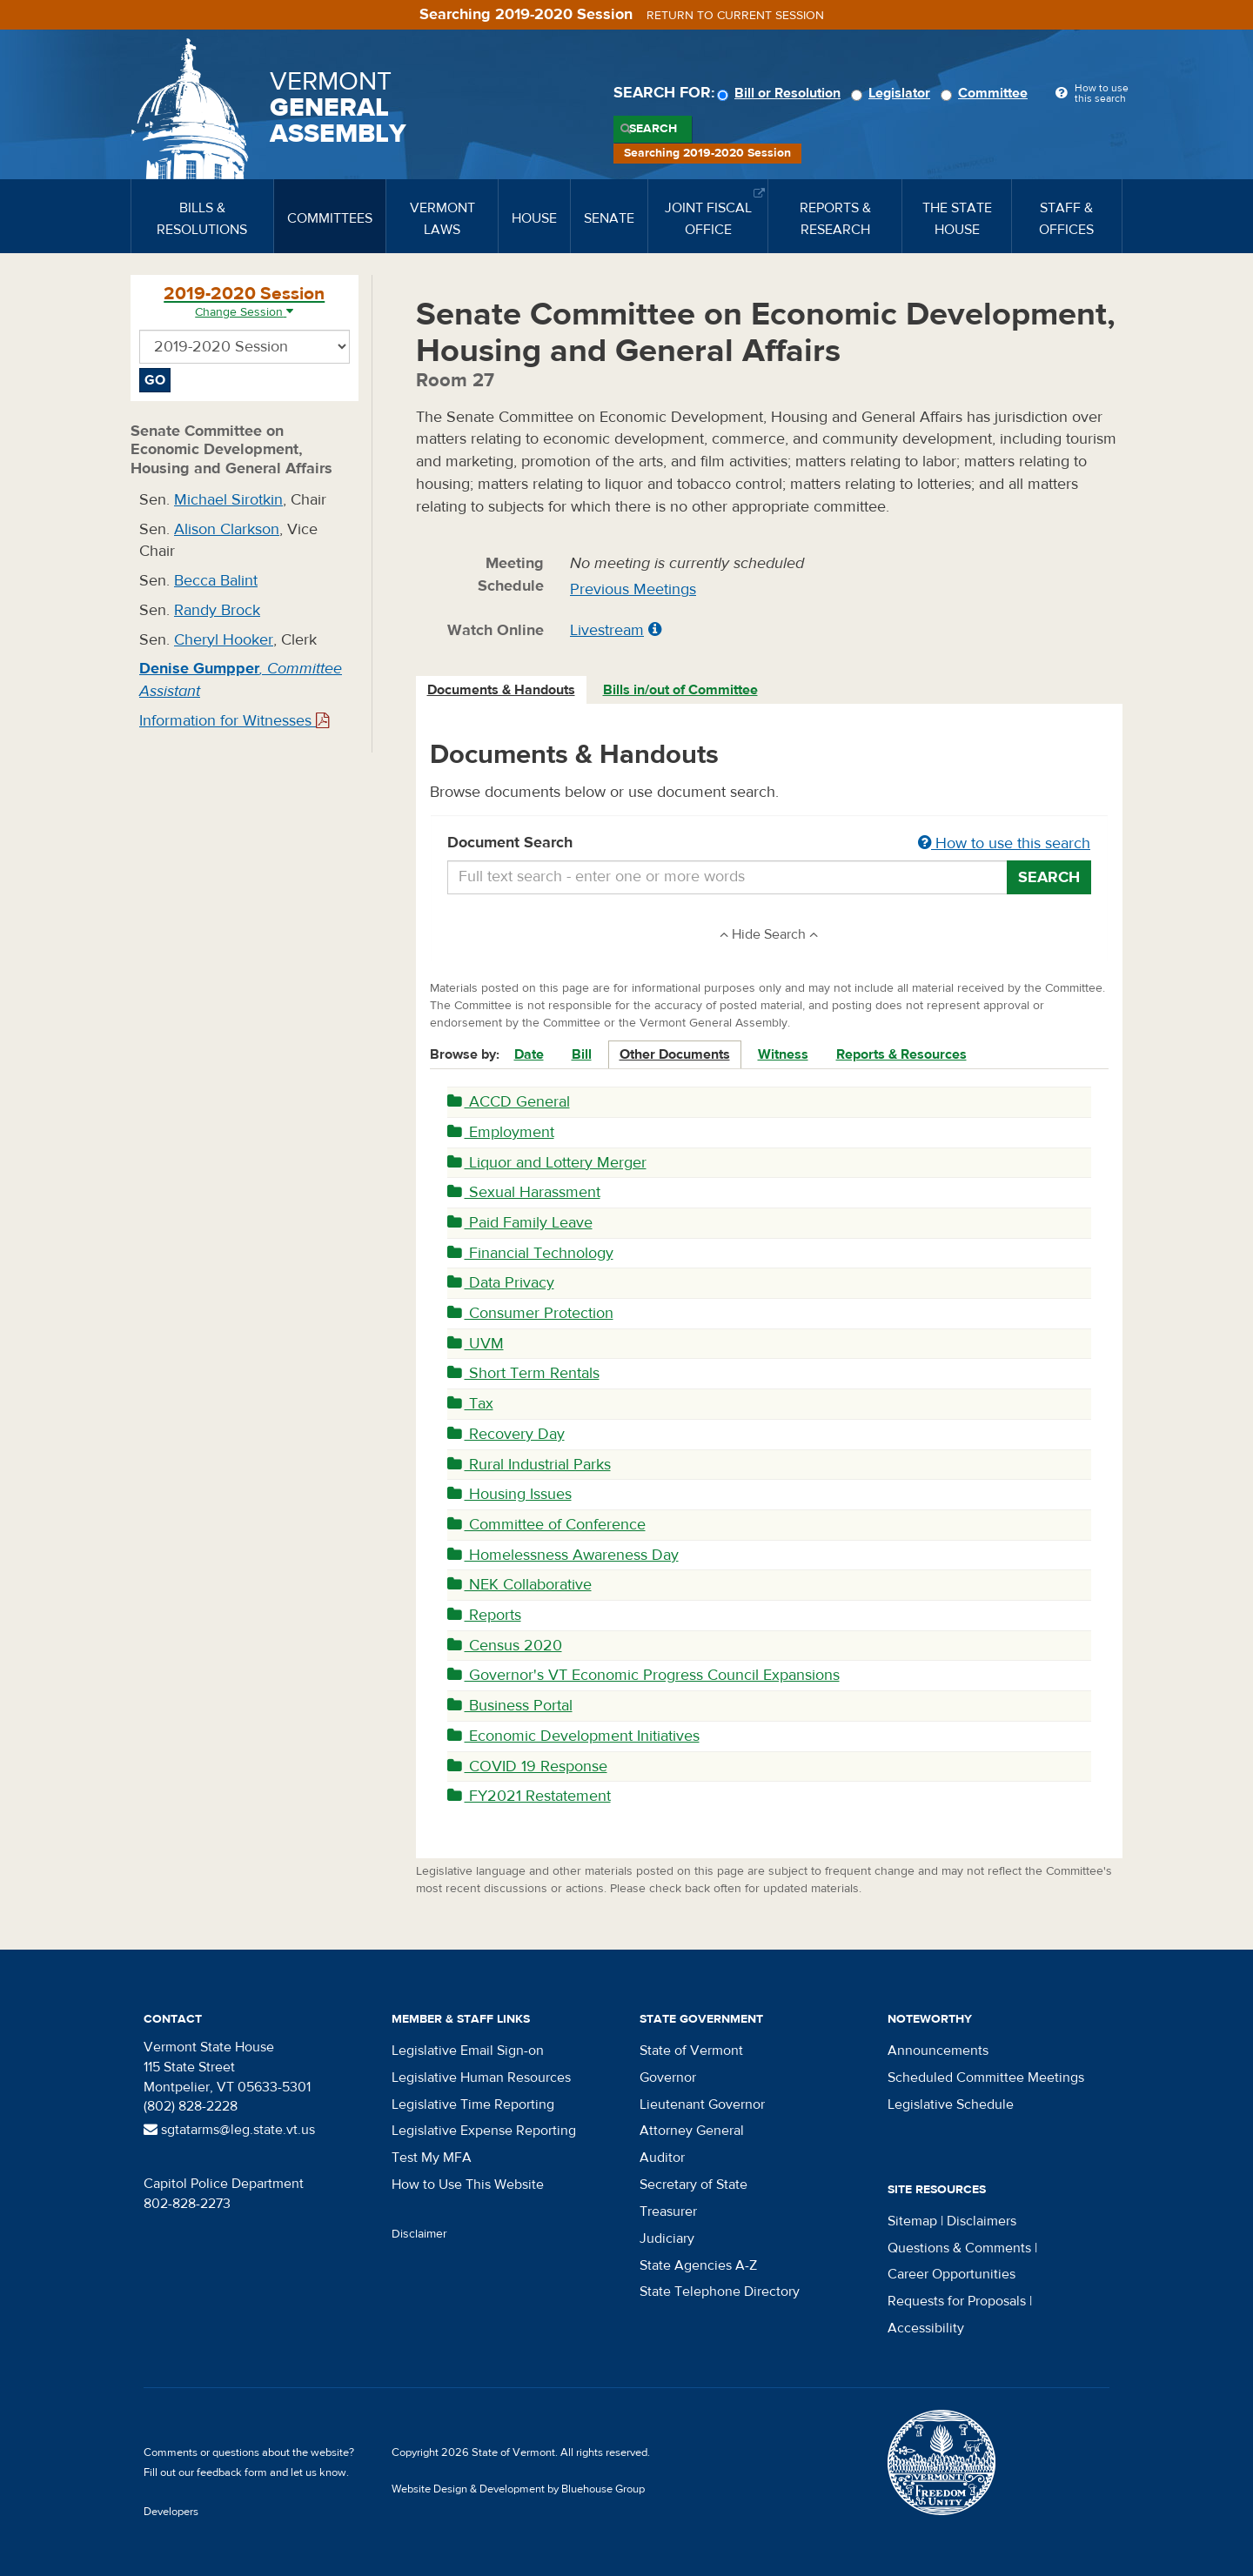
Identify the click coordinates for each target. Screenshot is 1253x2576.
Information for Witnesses (234, 721)
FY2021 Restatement (529, 1796)
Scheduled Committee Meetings (986, 2077)
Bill (582, 1054)
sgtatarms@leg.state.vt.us (229, 2129)
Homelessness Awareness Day (563, 1555)
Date (529, 1054)
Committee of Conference (546, 1525)
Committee (987, 93)
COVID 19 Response (527, 1766)
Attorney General (692, 2130)
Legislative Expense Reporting (484, 2130)
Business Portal (510, 1706)
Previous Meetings (633, 589)
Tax (470, 1404)
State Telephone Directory (720, 2291)
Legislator (893, 93)
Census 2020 (504, 1646)
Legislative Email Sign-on (468, 2050)
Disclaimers (981, 2221)
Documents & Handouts (501, 690)
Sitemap (912, 2221)
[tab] (502, 690)
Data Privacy (500, 1283)
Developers (171, 2512)
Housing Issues (509, 1494)
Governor (668, 2077)
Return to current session (735, 15)
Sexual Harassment (523, 1192)
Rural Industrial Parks (529, 1465)
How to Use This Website (468, 2184)
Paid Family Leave (520, 1223)
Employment (500, 1132)
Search (653, 129)
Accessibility (926, 2328)
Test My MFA (432, 2157)
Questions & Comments (959, 2248)
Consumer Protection (530, 1313)
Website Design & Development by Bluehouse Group (518, 2489)
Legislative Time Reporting (473, 2104)
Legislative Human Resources (481, 2077)
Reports (484, 1615)
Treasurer (668, 2211)
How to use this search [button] (1004, 843)
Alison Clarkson (226, 529)
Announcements (938, 2050)
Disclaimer (419, 2234)
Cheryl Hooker (223, 640)
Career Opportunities (951, 2274)
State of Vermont (691, 2050)
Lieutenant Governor (702, 2104)
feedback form (232, 2472)
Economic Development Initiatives (573, 1736)
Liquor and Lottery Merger (547, 1163)
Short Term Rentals (523, 1373)
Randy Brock (217, 610)
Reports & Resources (901, 1054)
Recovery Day (506, 1434)
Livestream (607, 630)
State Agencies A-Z (698, 2265)
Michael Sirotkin (228, 500)
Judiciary (667, 2238)
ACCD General (508, 1102)
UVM (475, 1344)
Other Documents (675, 1054)
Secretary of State (693, 2184)
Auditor (662, 2157)
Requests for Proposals (957, 2301)
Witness (783, 1054)
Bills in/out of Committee (680, 690)
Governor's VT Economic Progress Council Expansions (643, 1675)
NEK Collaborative (519, 1585)
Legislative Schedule (951, 2104)
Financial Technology (530, 1253)
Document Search (769, 844)
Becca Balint (216, 581)
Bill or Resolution (781, 93)
